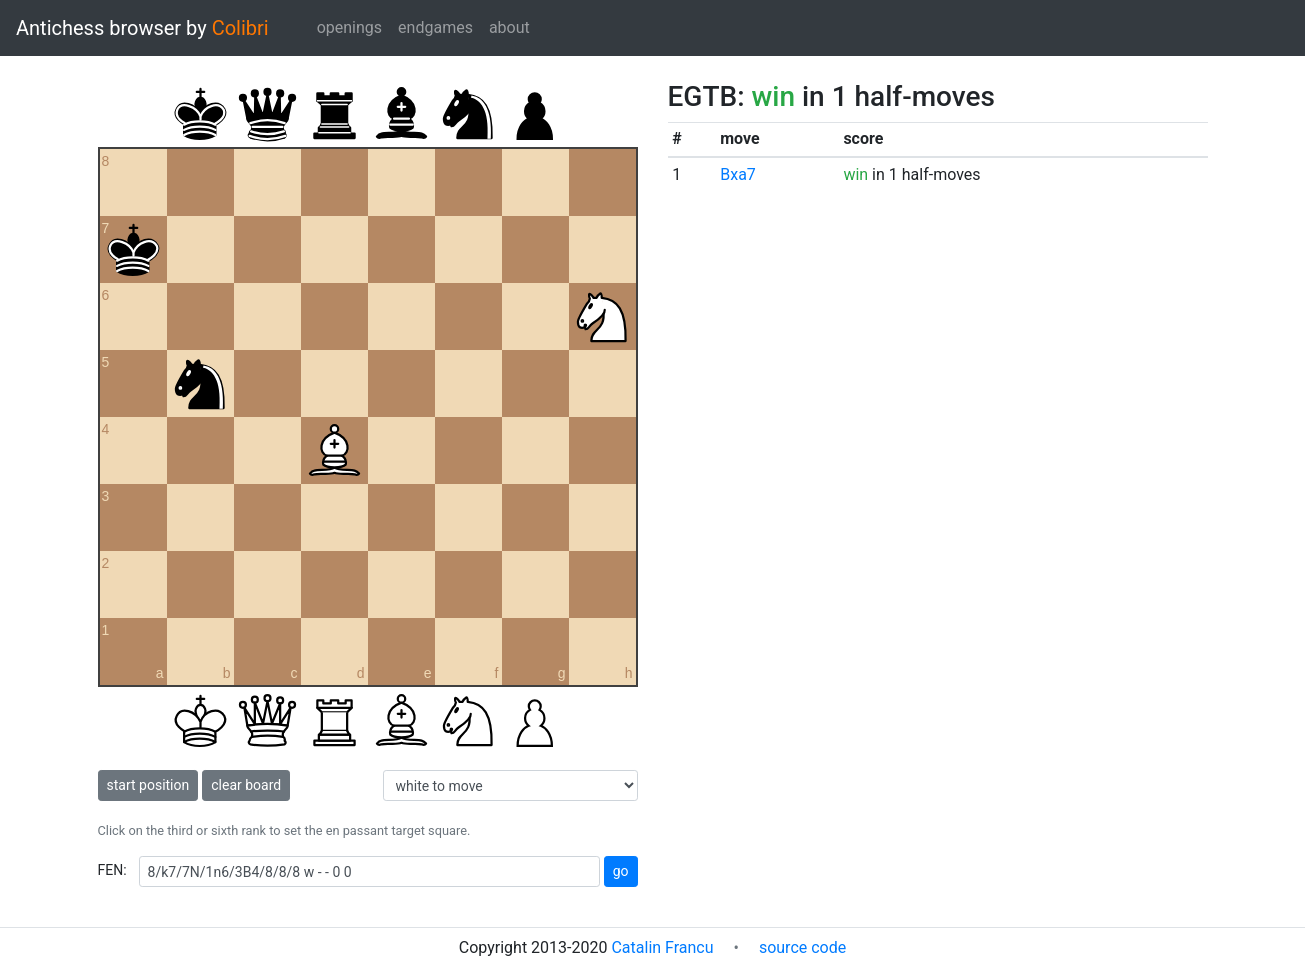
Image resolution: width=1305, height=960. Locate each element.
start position (148, 785)
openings (349, 27)
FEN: (112, 870)
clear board (246, 785)
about (509, 27)
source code (802, 947)
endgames (435, 27)
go (621, 871)
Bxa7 (738, 174)
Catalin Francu (662, 947)
